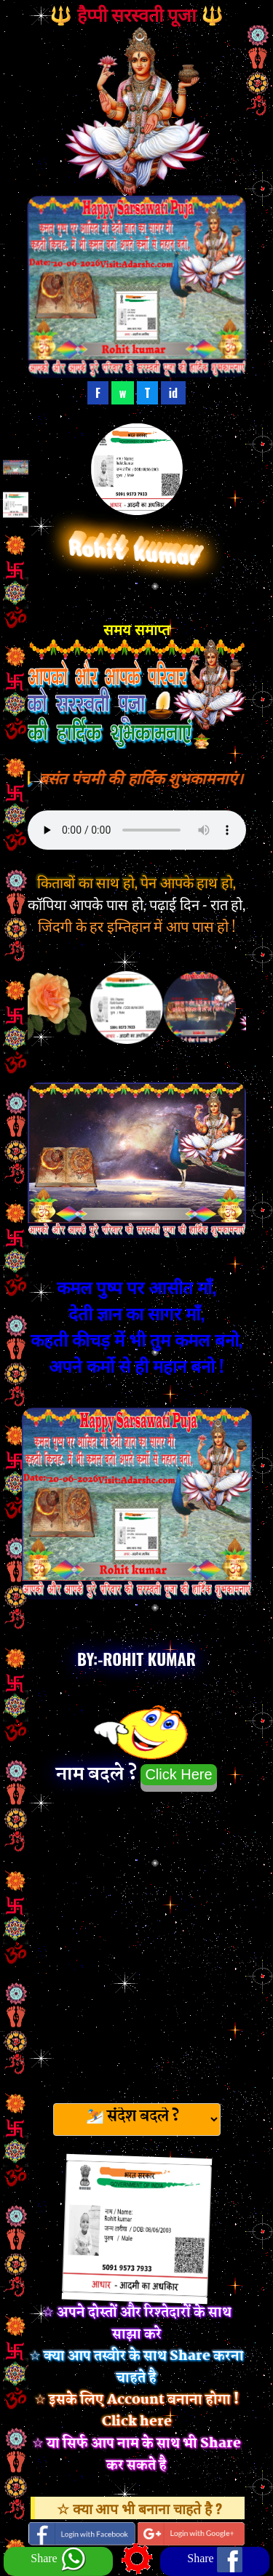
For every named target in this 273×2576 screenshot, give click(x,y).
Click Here (178, 1774)
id (173, 393)
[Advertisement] (136, 1942)
